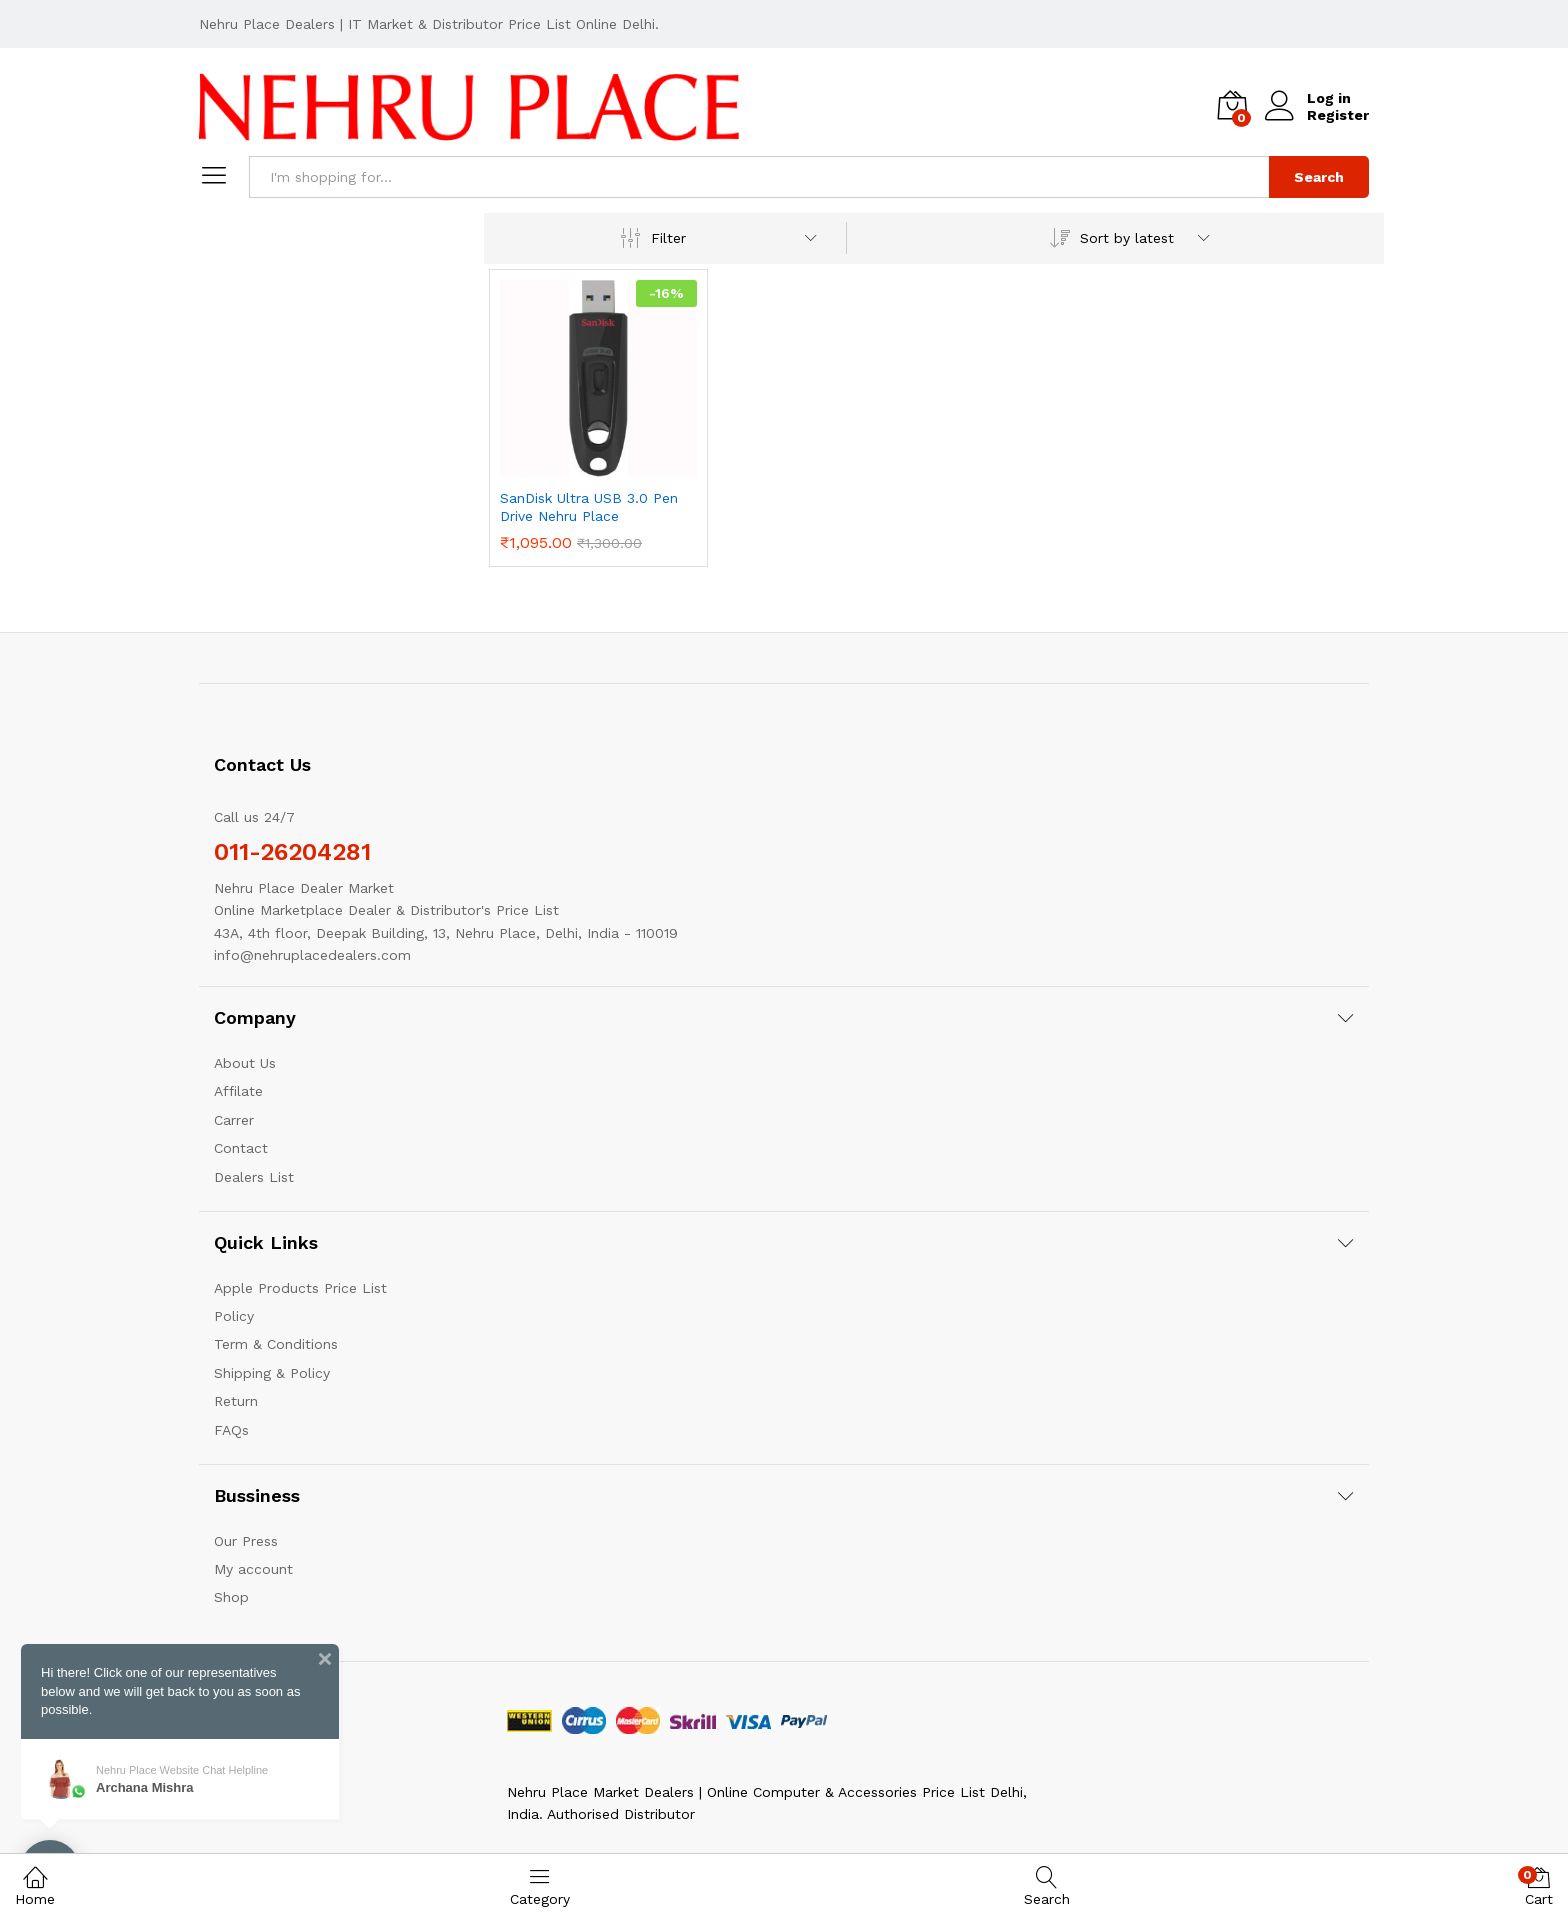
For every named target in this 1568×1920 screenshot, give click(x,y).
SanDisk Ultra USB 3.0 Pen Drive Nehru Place (589, 507)
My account (253, 1569)
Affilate (238, 1091)
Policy (234, 1316)
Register (1338, 115)
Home (35, 1885)
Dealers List (254, 1177)
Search (1319, 177)
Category (540, 1885)
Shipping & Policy (272, 1373)
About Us (245, 1063)
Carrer (234, 1120)
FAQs (231, 1430)
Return (236, 1401)
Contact (241, 1148)
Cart (1539, 1886)
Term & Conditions (276, 1344)
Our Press (246, 1541)
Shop (231, 1597)
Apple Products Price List (300, 1288)
